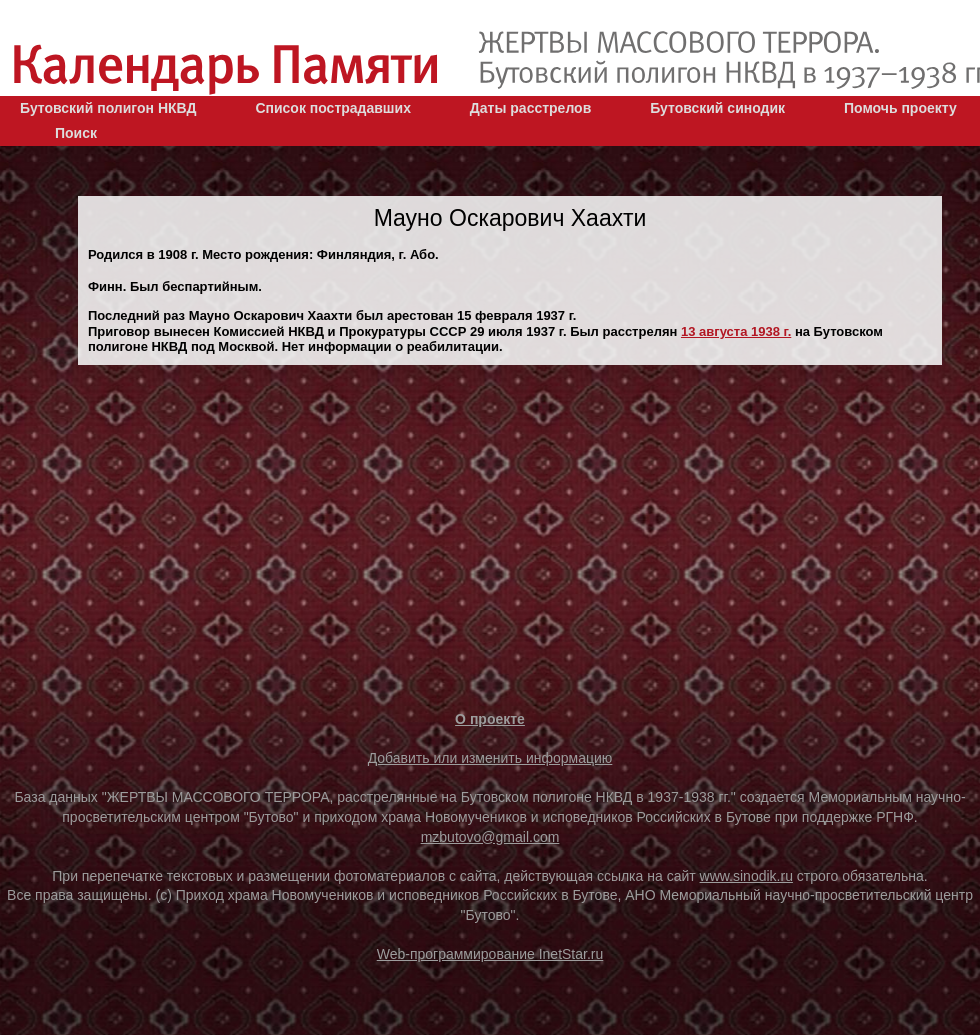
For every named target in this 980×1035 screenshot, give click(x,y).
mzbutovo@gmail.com (490, 837)
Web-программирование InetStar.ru (490, 954)
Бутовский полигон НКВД (108, 108)
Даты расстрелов (530, 108)
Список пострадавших (333, 108)
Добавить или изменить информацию (490, 758)
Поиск (76, 133)
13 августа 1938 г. (736, 331)
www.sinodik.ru (746, 876)
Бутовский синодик (717, 108)
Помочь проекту (900, 108)
